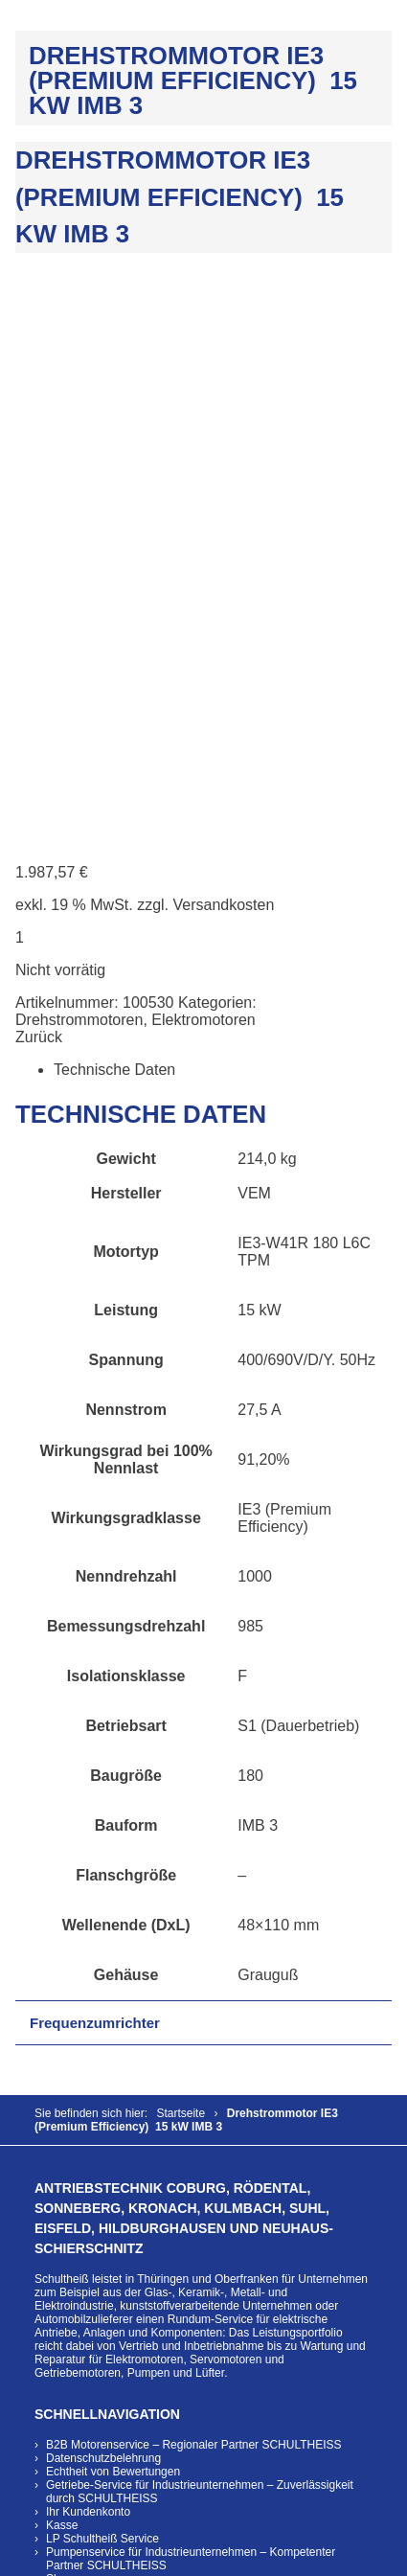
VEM (254, 649)
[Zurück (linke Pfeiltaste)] (7, 2572)
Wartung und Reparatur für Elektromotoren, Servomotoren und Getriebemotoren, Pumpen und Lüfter (200, 1815)
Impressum (74, 2182)
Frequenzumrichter (95, 1478)
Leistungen (74, 2115)
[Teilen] (47, 2555)
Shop (59, 2034)
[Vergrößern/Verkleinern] (7, 2555)
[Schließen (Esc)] (66, 2555)
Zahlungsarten (83, 2088)
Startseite (180, 1569)
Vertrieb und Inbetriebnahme (191, 1802)
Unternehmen (81, 2102)
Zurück (38, 493)
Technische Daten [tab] (114, 525)
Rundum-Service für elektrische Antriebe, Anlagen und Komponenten (181, 1781)
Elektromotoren (203, 475)
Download (71, 2169)
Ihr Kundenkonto (88, 1967)
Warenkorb (74, 2061)
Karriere (66, 2155)
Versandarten (80, 2048)
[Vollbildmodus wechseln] (26, 2555)
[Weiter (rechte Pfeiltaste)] (26, 2572)
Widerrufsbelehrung (96, 2075)
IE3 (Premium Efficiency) (284, 974)
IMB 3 (257, 1281)
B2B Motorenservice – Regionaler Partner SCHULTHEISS (194, 1900)
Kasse (62, 1981)
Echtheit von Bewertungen (113, 1927)
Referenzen (75, 2128)
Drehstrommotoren (79, 475)
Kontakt (65, 2142)
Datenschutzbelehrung (103, 1914)
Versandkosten (224, 361)
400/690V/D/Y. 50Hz (308, 816)
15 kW (259, 766)
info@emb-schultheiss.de (99, 2348)
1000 (254, 1032)
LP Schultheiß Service (102, 1994)
